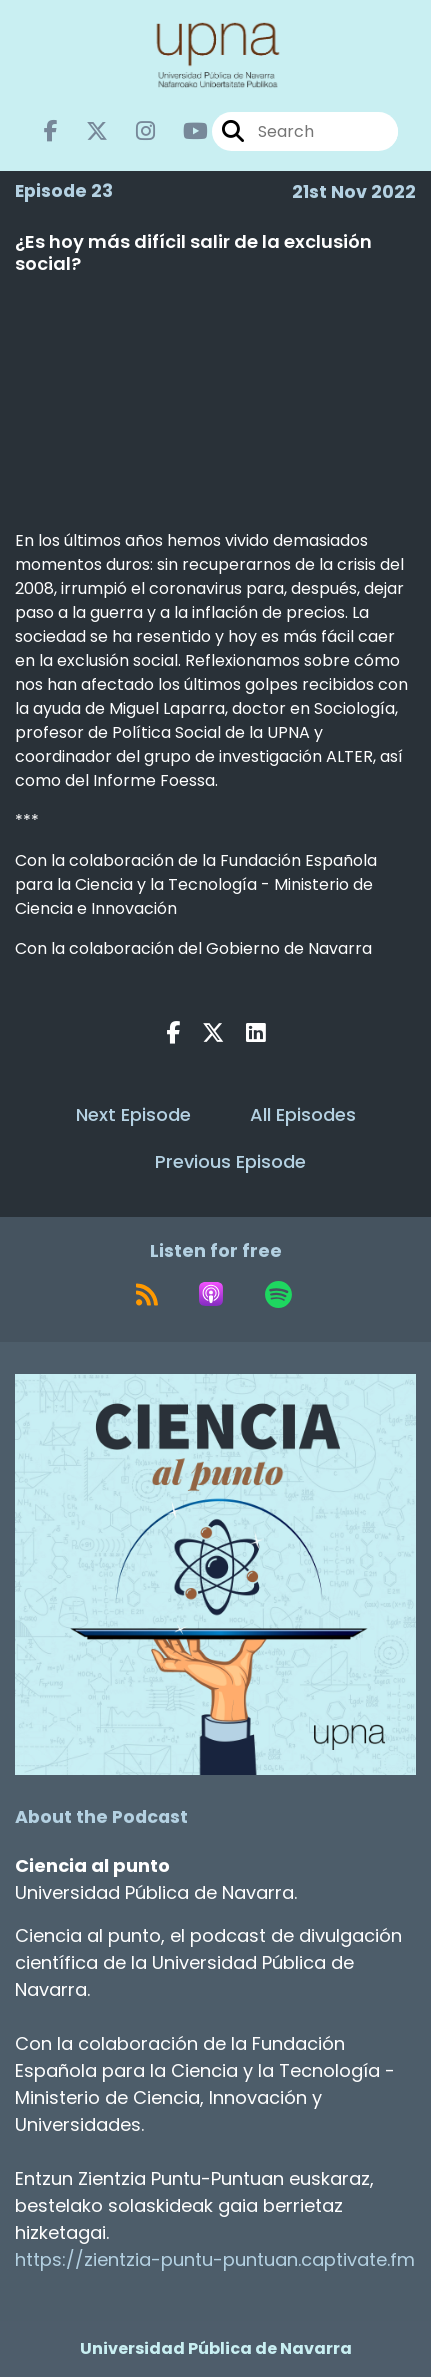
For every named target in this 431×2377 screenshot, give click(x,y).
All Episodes (303, 1114)
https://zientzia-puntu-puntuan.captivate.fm (215, 2259)
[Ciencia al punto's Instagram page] (133, 131)
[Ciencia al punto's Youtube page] (183, 131)
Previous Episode (230, 1161)
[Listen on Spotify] (278, 1294)
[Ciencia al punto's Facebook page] (51, 131)
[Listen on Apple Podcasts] (211, 1294)
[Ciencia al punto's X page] (85, 131)
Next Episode (133, 1114)
